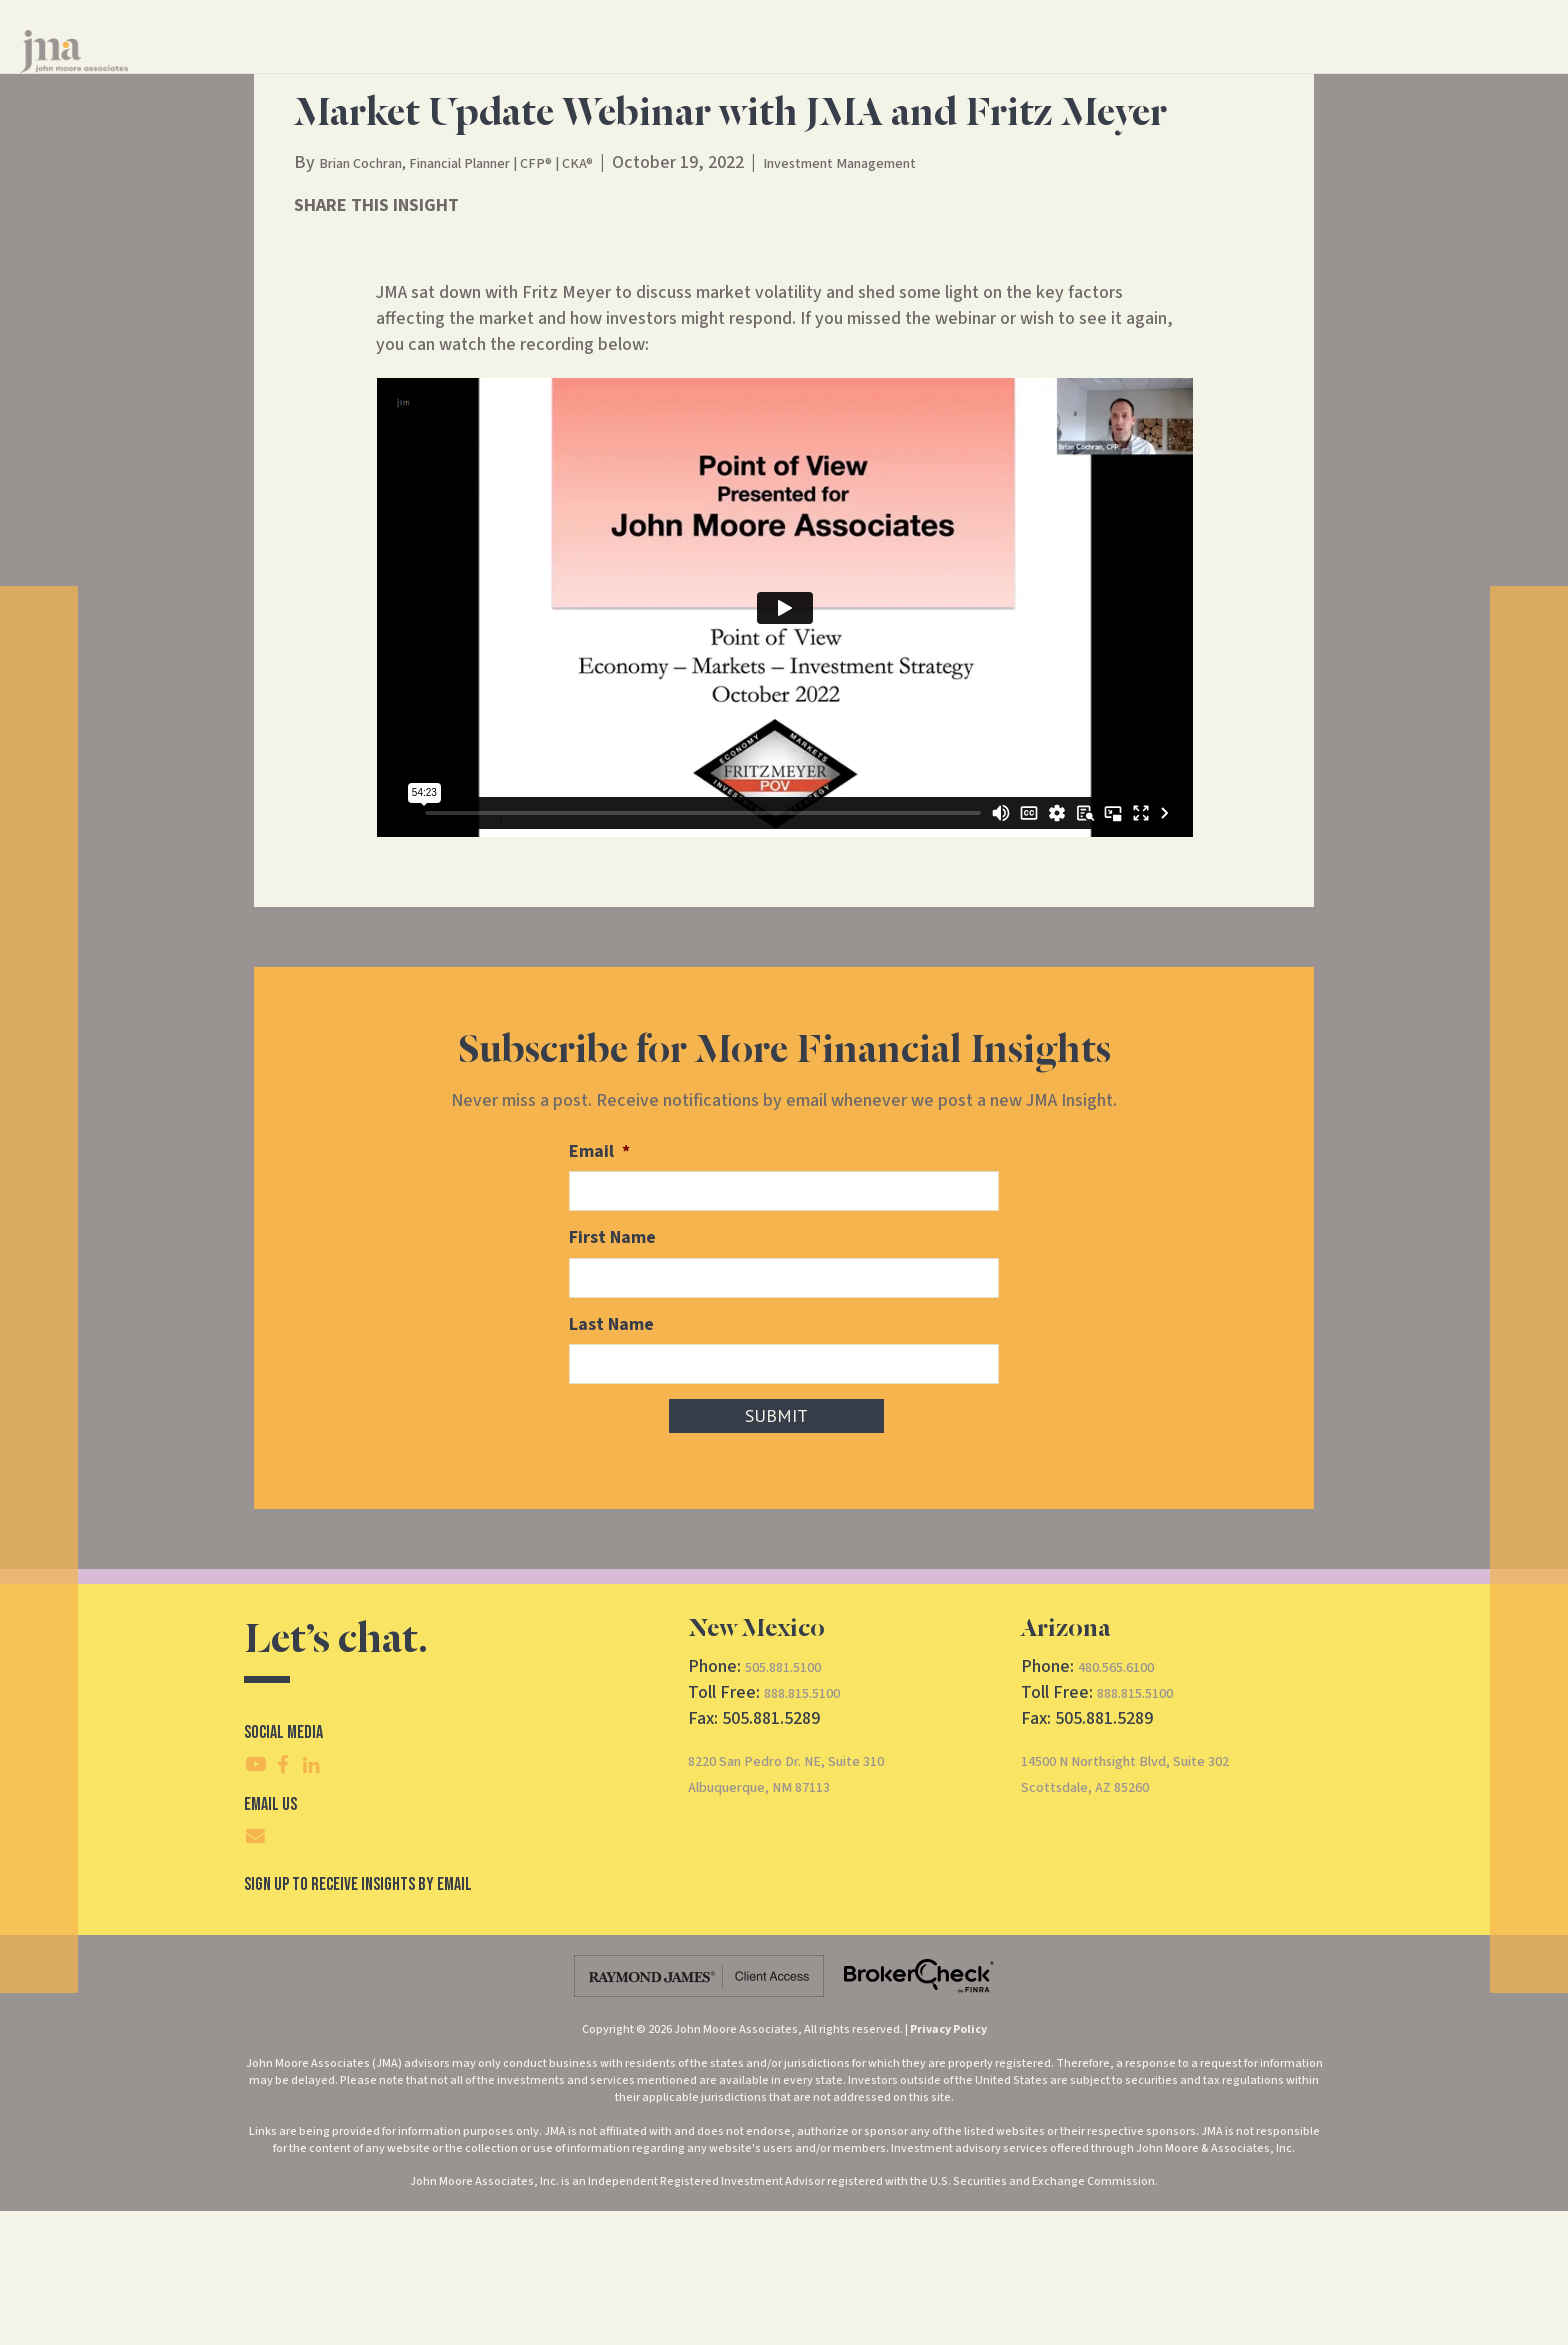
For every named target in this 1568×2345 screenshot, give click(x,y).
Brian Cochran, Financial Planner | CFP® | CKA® (493, 303)
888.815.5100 (813, 1826)
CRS (1174, 69)
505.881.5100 (794, 1800)
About (883, 69)
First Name (612, 1376)
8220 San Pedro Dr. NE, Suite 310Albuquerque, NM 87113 (813, 1907)
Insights (980, 69)
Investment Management (933, 303)
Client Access (1262, 69)
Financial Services (755, 69)
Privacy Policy (948, 2163)
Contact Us (1078, 69)
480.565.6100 (1127, 1800)
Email (599, 1292)
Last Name (611, 1460)
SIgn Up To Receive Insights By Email (358, 2018)
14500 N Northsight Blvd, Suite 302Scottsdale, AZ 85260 (1154, 1907)
